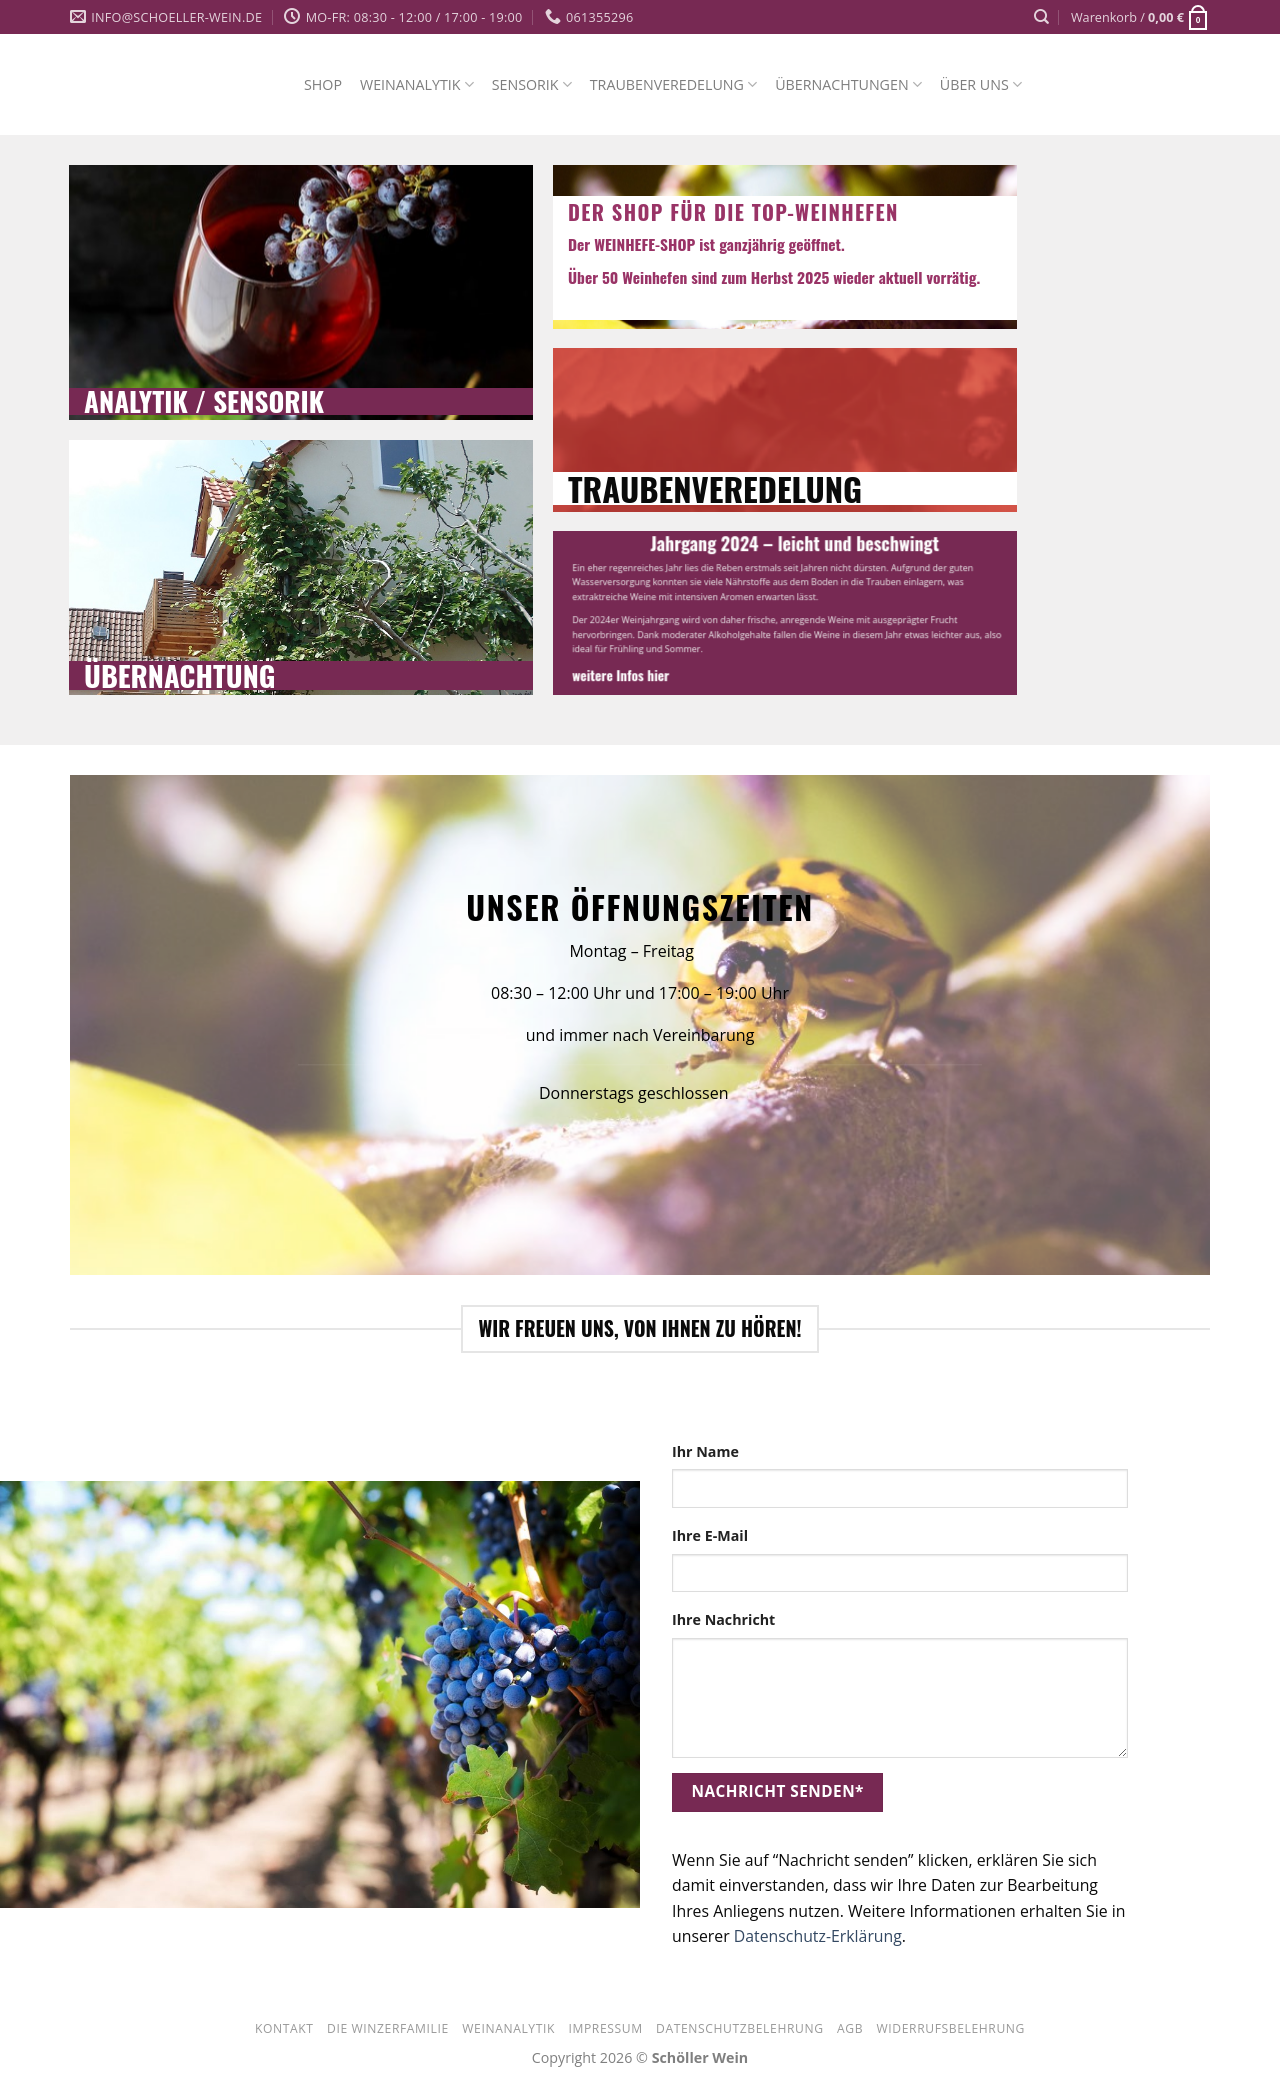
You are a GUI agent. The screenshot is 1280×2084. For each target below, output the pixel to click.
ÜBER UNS (981, 84)
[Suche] (1041, 17)
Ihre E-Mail (710, 1535)
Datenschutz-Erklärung (818, 1936)
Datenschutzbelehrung (739, 2028)
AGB (850, 2028)
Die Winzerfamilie (388, 2028)
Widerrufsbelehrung (951, 2028)
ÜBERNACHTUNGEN (848, 84)
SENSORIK (532, 84)
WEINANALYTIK (417, 84)
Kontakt (284, 2028)
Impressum (605, 2028)
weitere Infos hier (620, 676)
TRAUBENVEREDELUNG (673, 84)
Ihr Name (705, 1451)
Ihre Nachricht (723, 1619)
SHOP (323, 84)
